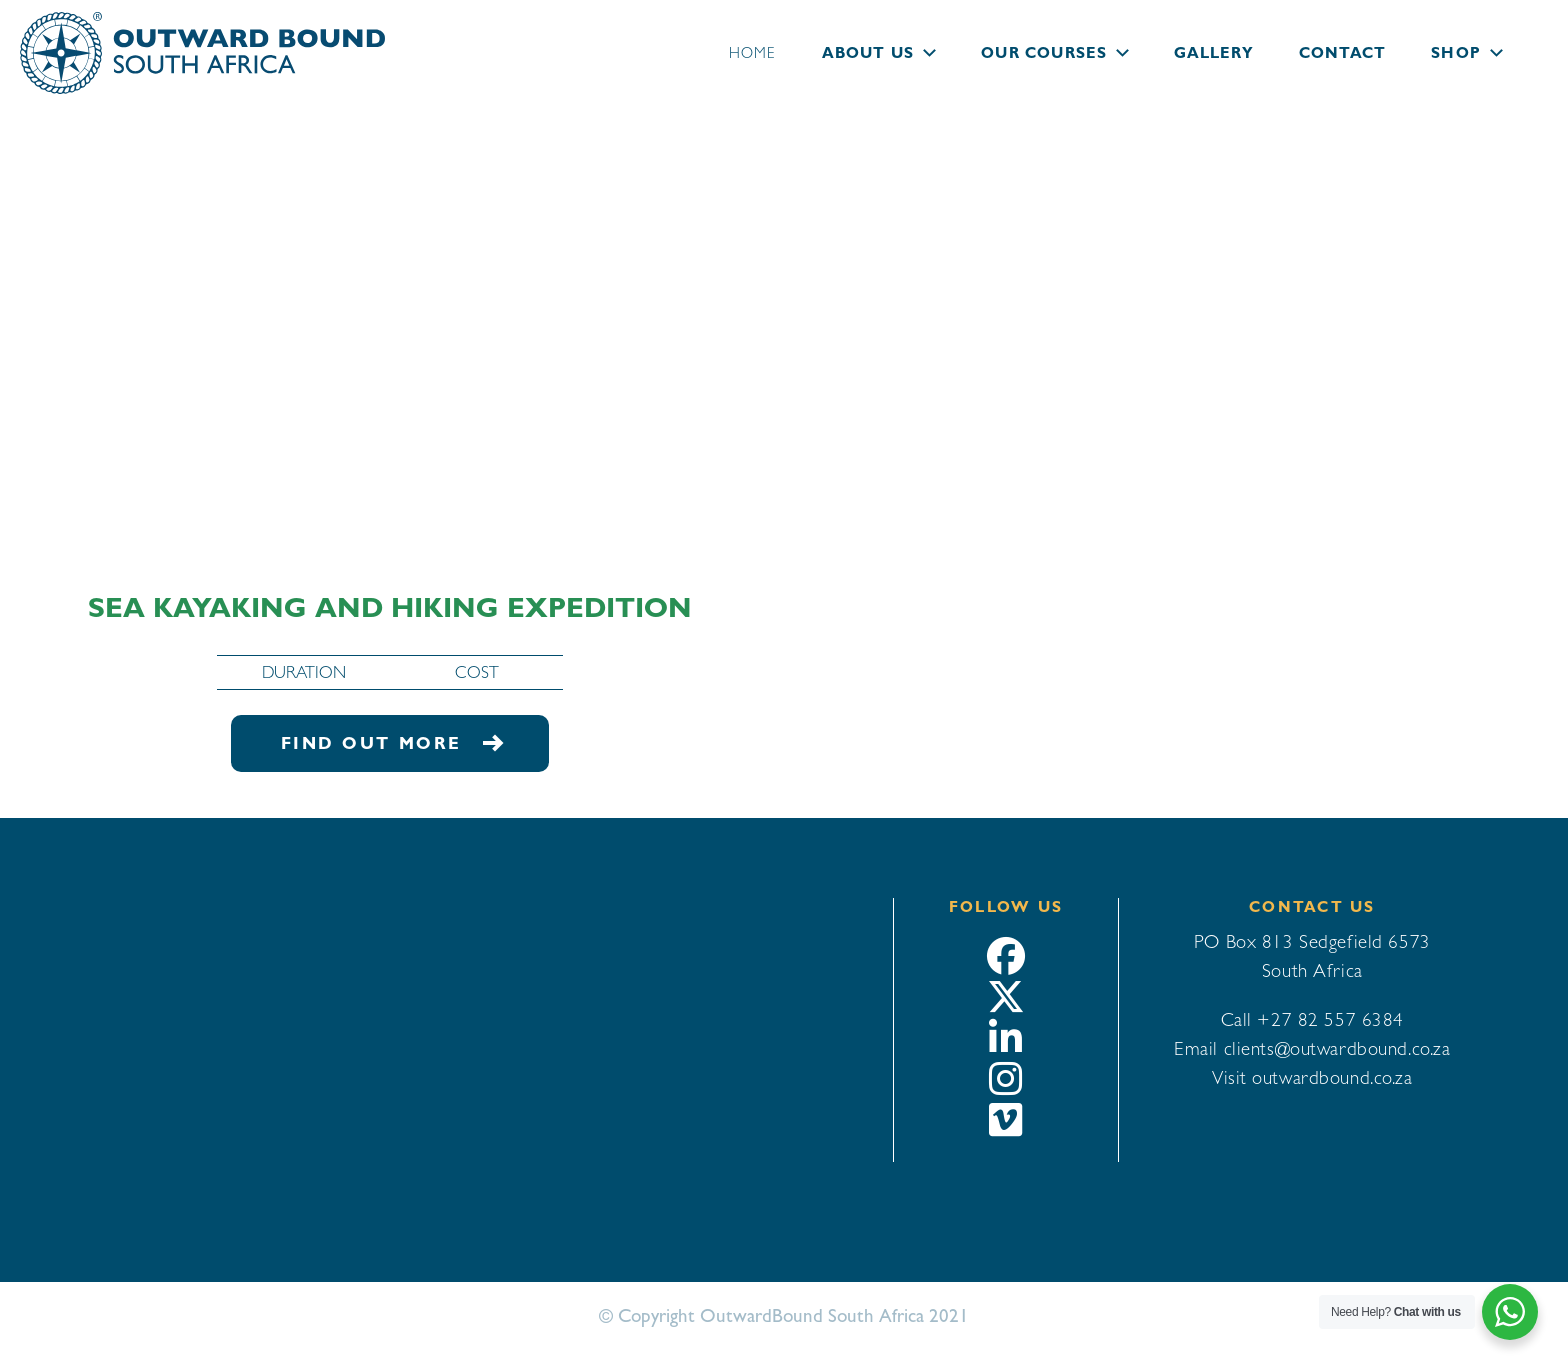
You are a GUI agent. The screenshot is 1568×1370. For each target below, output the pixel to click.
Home (753, 52)
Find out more (390, 743)
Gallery (1213, 53)
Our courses (1044, 53)
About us (868, 53)
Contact (1342, 53)
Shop (1456, 53)
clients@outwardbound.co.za (1337, 1048)
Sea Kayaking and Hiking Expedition (390, 607)
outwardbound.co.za (1332, 1077)
